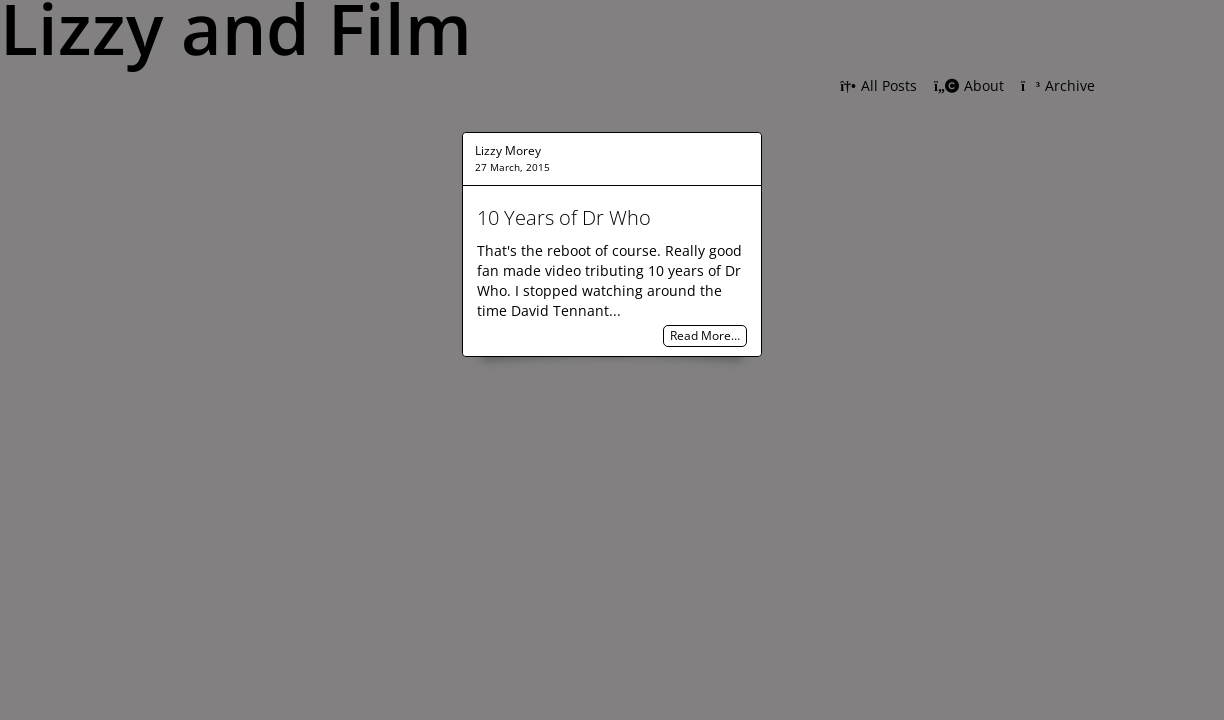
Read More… (705, 336)
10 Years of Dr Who (564, 217)
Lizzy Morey (508, 150)
